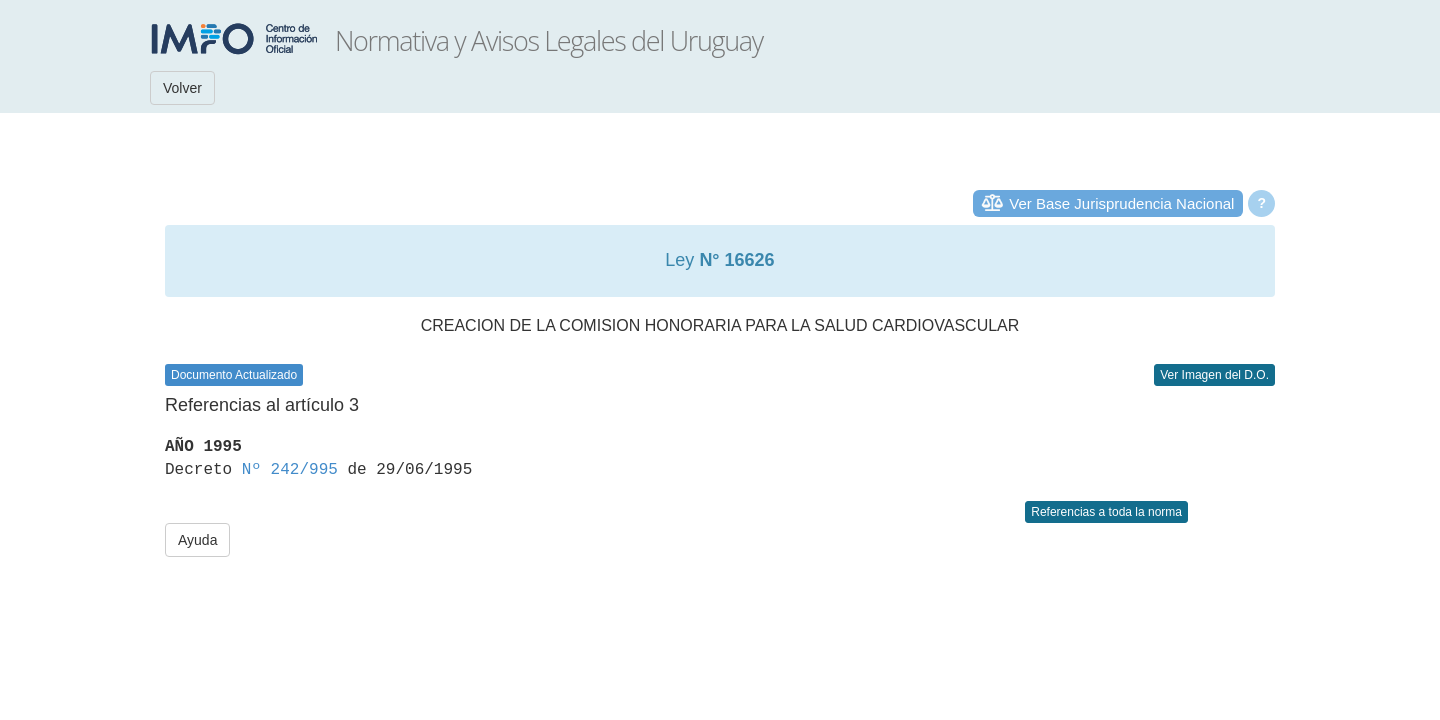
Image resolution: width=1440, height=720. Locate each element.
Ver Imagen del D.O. (1214, 375)
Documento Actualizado (234, 375)
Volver (182, 88)
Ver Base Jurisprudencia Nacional (1121, 203)
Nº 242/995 (290, 470)
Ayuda (197, 540)
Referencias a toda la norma (1106, 512)
